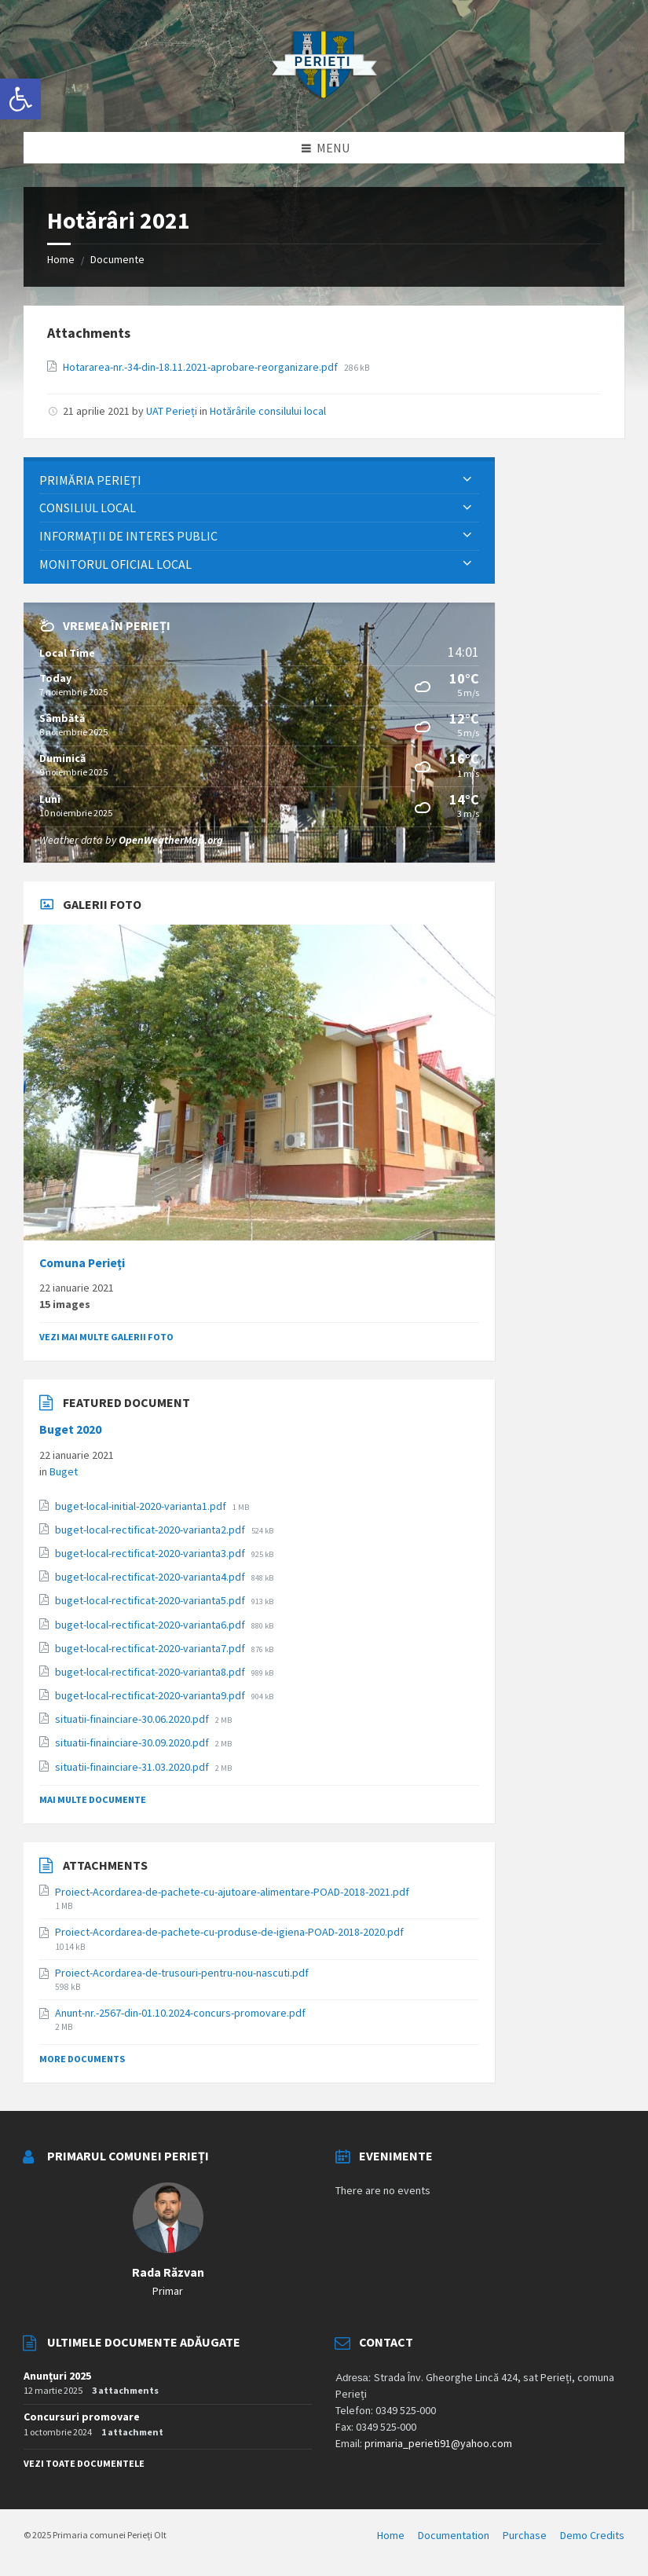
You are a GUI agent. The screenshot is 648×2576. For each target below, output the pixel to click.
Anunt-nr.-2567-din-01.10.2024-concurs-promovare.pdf (180, 2013)
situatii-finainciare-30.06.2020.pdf (133, 1719)
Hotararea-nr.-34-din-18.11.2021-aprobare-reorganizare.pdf (201, 367)
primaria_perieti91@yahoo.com (438, 2443)
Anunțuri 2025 (57, 2376)
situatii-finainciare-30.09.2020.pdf (133, 1742)
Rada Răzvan (168, 2272)
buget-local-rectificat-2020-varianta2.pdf (151, 1530)
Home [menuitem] (391, 2535)
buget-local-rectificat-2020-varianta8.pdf (151, 1672)
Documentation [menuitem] (453, 2535)
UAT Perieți (171, 411)
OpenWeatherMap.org (171, 840)
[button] (20, 99)
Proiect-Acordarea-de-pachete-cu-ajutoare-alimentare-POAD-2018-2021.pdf (232, 1892)
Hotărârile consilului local (268, 411)
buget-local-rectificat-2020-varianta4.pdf (151, 1577)
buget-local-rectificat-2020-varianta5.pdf (151, 1600)
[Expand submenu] (467, 480)
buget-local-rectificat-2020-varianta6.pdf (151, 1625)
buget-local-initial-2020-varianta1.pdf (142, 1506)
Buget (63, 1471)
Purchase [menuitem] (525, 2535)
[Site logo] (324, 101)
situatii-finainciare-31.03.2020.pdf (133, 1767)
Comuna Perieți (82, 1262)
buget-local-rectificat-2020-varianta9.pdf (151, 1695)
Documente (117, 259)
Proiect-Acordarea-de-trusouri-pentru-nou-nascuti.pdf (182, 1973)
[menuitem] (259, 480)
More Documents (82, 2059)
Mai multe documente (92, 1799)
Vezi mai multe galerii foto (106, 1337)
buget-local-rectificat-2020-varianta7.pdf (151, 1648)
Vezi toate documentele (84, 2463)
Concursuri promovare (82, 2416)
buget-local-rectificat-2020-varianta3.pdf (151, 1553)
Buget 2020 (70, 1429)
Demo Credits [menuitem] (592, 2535)
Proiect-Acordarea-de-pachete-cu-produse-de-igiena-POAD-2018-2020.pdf (229, 1932)
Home (61, 259)
